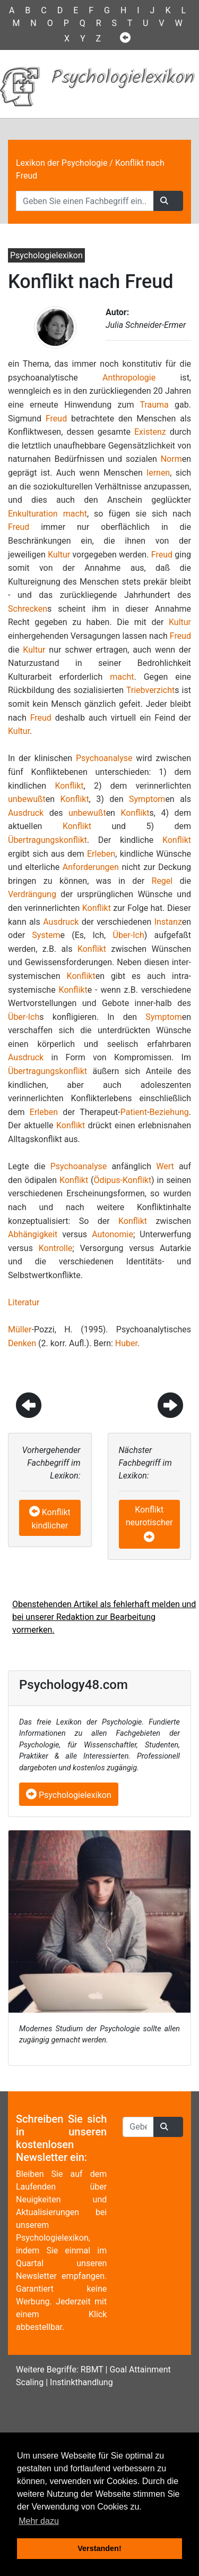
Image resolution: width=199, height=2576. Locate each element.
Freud (56, 418)
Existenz (150, 432)
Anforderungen (91, 867)
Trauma (154, 405)
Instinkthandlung (81, 2382)
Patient (133, 1112)
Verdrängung (32, 894)
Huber (126, 1343)
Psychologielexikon (68, 1795)
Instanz (168, 922)
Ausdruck (26, 813)
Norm (171, 459)
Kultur (59, 555)
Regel (162, 881)
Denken (22, 1343)
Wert (165, 1166)
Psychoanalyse (104, 758)
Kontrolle (56, 1248)
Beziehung (169, 1112)
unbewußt (27, 799)
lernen (158, 473)
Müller (19, 1329)
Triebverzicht (150, 690)
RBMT (92, 2369)
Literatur (24, 1302)
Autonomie (112, 1234)
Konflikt (69, 786)
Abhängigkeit (32, 1234)
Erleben (101, 854)
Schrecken (27, 609)
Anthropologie (128, 378)
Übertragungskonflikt (47, 840)
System (46, 935)
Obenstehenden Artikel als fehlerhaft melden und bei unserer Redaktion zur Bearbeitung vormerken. (104, 1617)
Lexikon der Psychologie (61, 163)
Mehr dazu (39, 2521)
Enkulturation (33, 514)
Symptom (147, 799)
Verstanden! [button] (99, 2548)
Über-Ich (128, 935)
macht (75, 514)
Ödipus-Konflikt (123, 1180)
